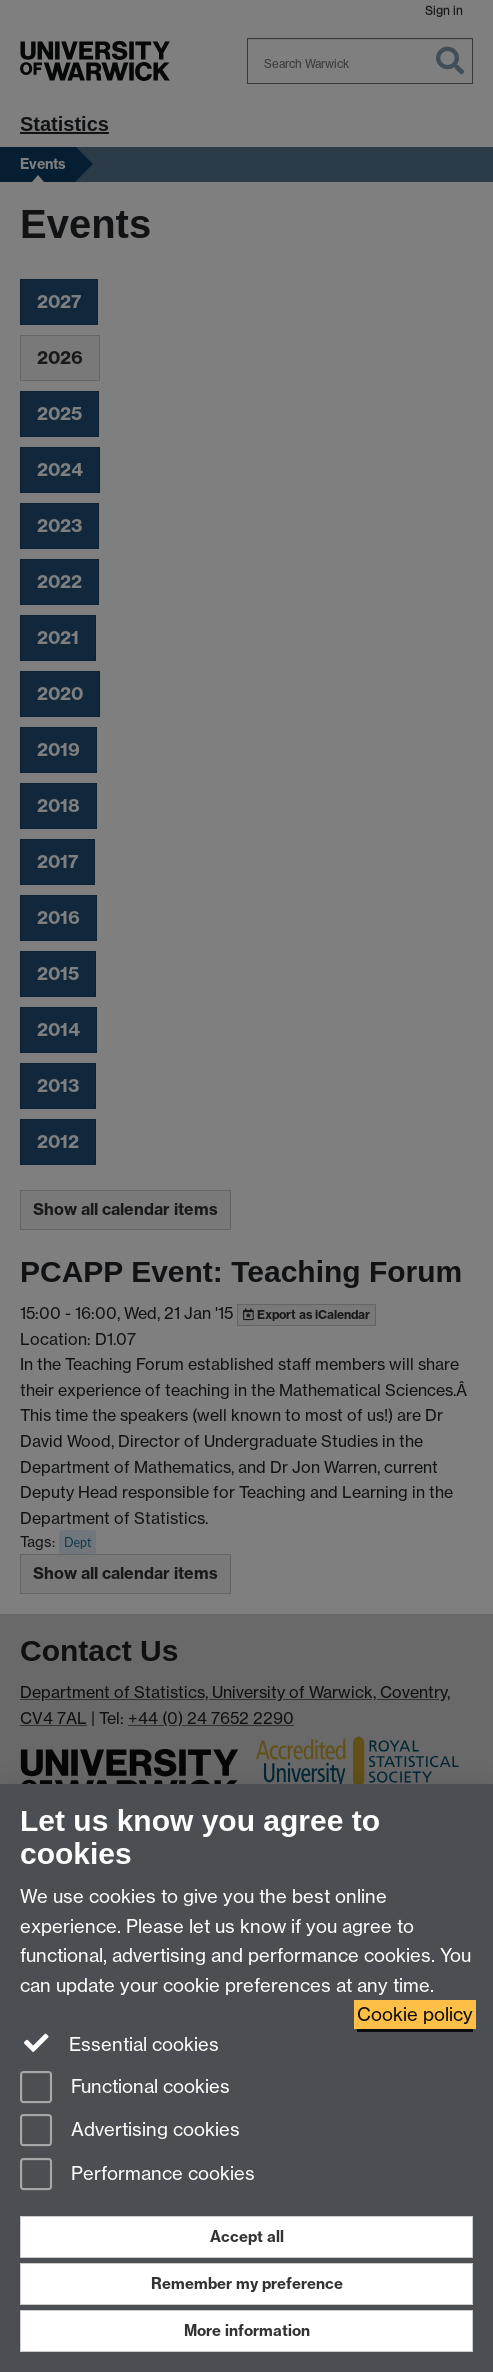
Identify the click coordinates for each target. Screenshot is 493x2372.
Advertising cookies (130, 2131)
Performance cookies (137, 2175)
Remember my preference (247, 2283)
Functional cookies (125, 2088)
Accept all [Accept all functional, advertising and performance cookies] (247, 2236)
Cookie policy (415, 2014)
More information (247, 2330)
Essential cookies (119, 2043)
